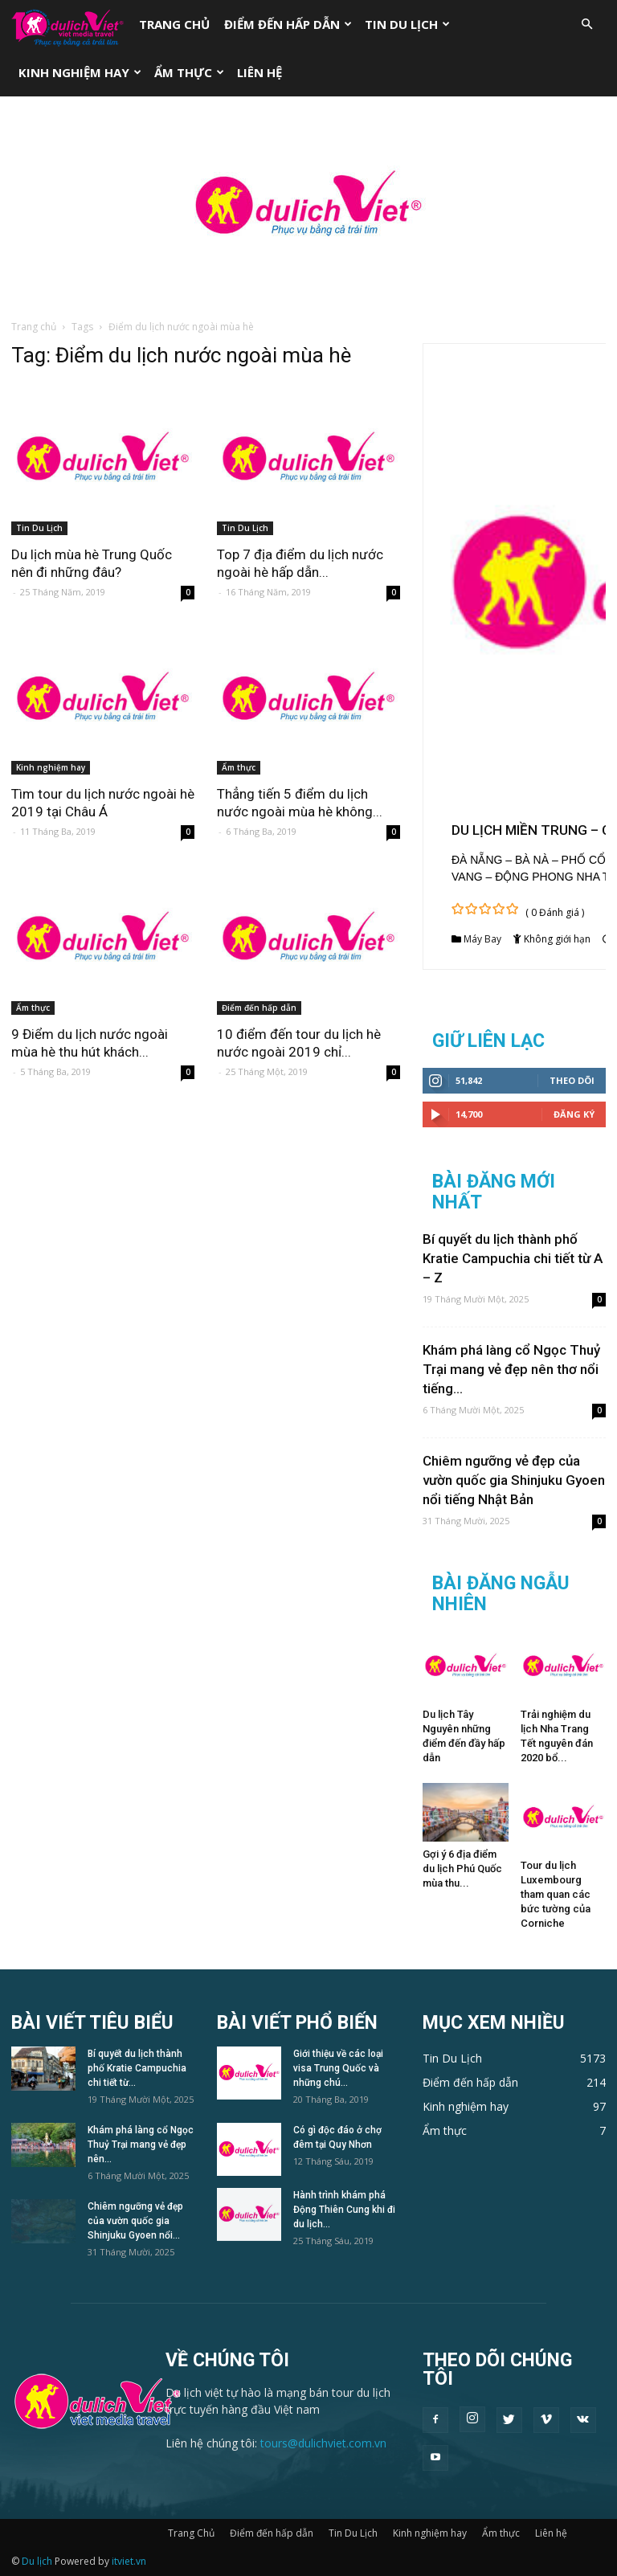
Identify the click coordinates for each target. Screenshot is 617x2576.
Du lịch (37, 2561)
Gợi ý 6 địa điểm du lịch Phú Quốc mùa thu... (462, 1868)
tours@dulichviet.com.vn (323, 2443)
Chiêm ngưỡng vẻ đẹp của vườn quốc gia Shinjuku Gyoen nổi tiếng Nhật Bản (514, 1480)
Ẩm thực (189, 72)
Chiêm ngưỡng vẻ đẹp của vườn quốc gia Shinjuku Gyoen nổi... (135, 2221)
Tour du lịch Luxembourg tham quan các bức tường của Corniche (555, 1894)
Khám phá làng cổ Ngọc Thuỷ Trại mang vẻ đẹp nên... (141, 2144)
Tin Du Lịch (407, 24)
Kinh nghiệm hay (79, 72)
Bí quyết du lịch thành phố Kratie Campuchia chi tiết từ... (137, 2068)
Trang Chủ (174, 24)
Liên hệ (259, 72)
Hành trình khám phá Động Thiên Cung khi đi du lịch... (344, 2210)
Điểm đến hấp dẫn (288, 24)
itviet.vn (129, 2561)
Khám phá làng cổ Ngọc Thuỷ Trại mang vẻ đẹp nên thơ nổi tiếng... (511, 1369)
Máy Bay (482, 939)
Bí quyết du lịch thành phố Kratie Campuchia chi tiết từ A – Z (513, 1258)
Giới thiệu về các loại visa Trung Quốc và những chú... (338, 2068)
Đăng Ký (574, 1114)
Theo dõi (572, 1080)
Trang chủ (33, 326)
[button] (586, 24)
